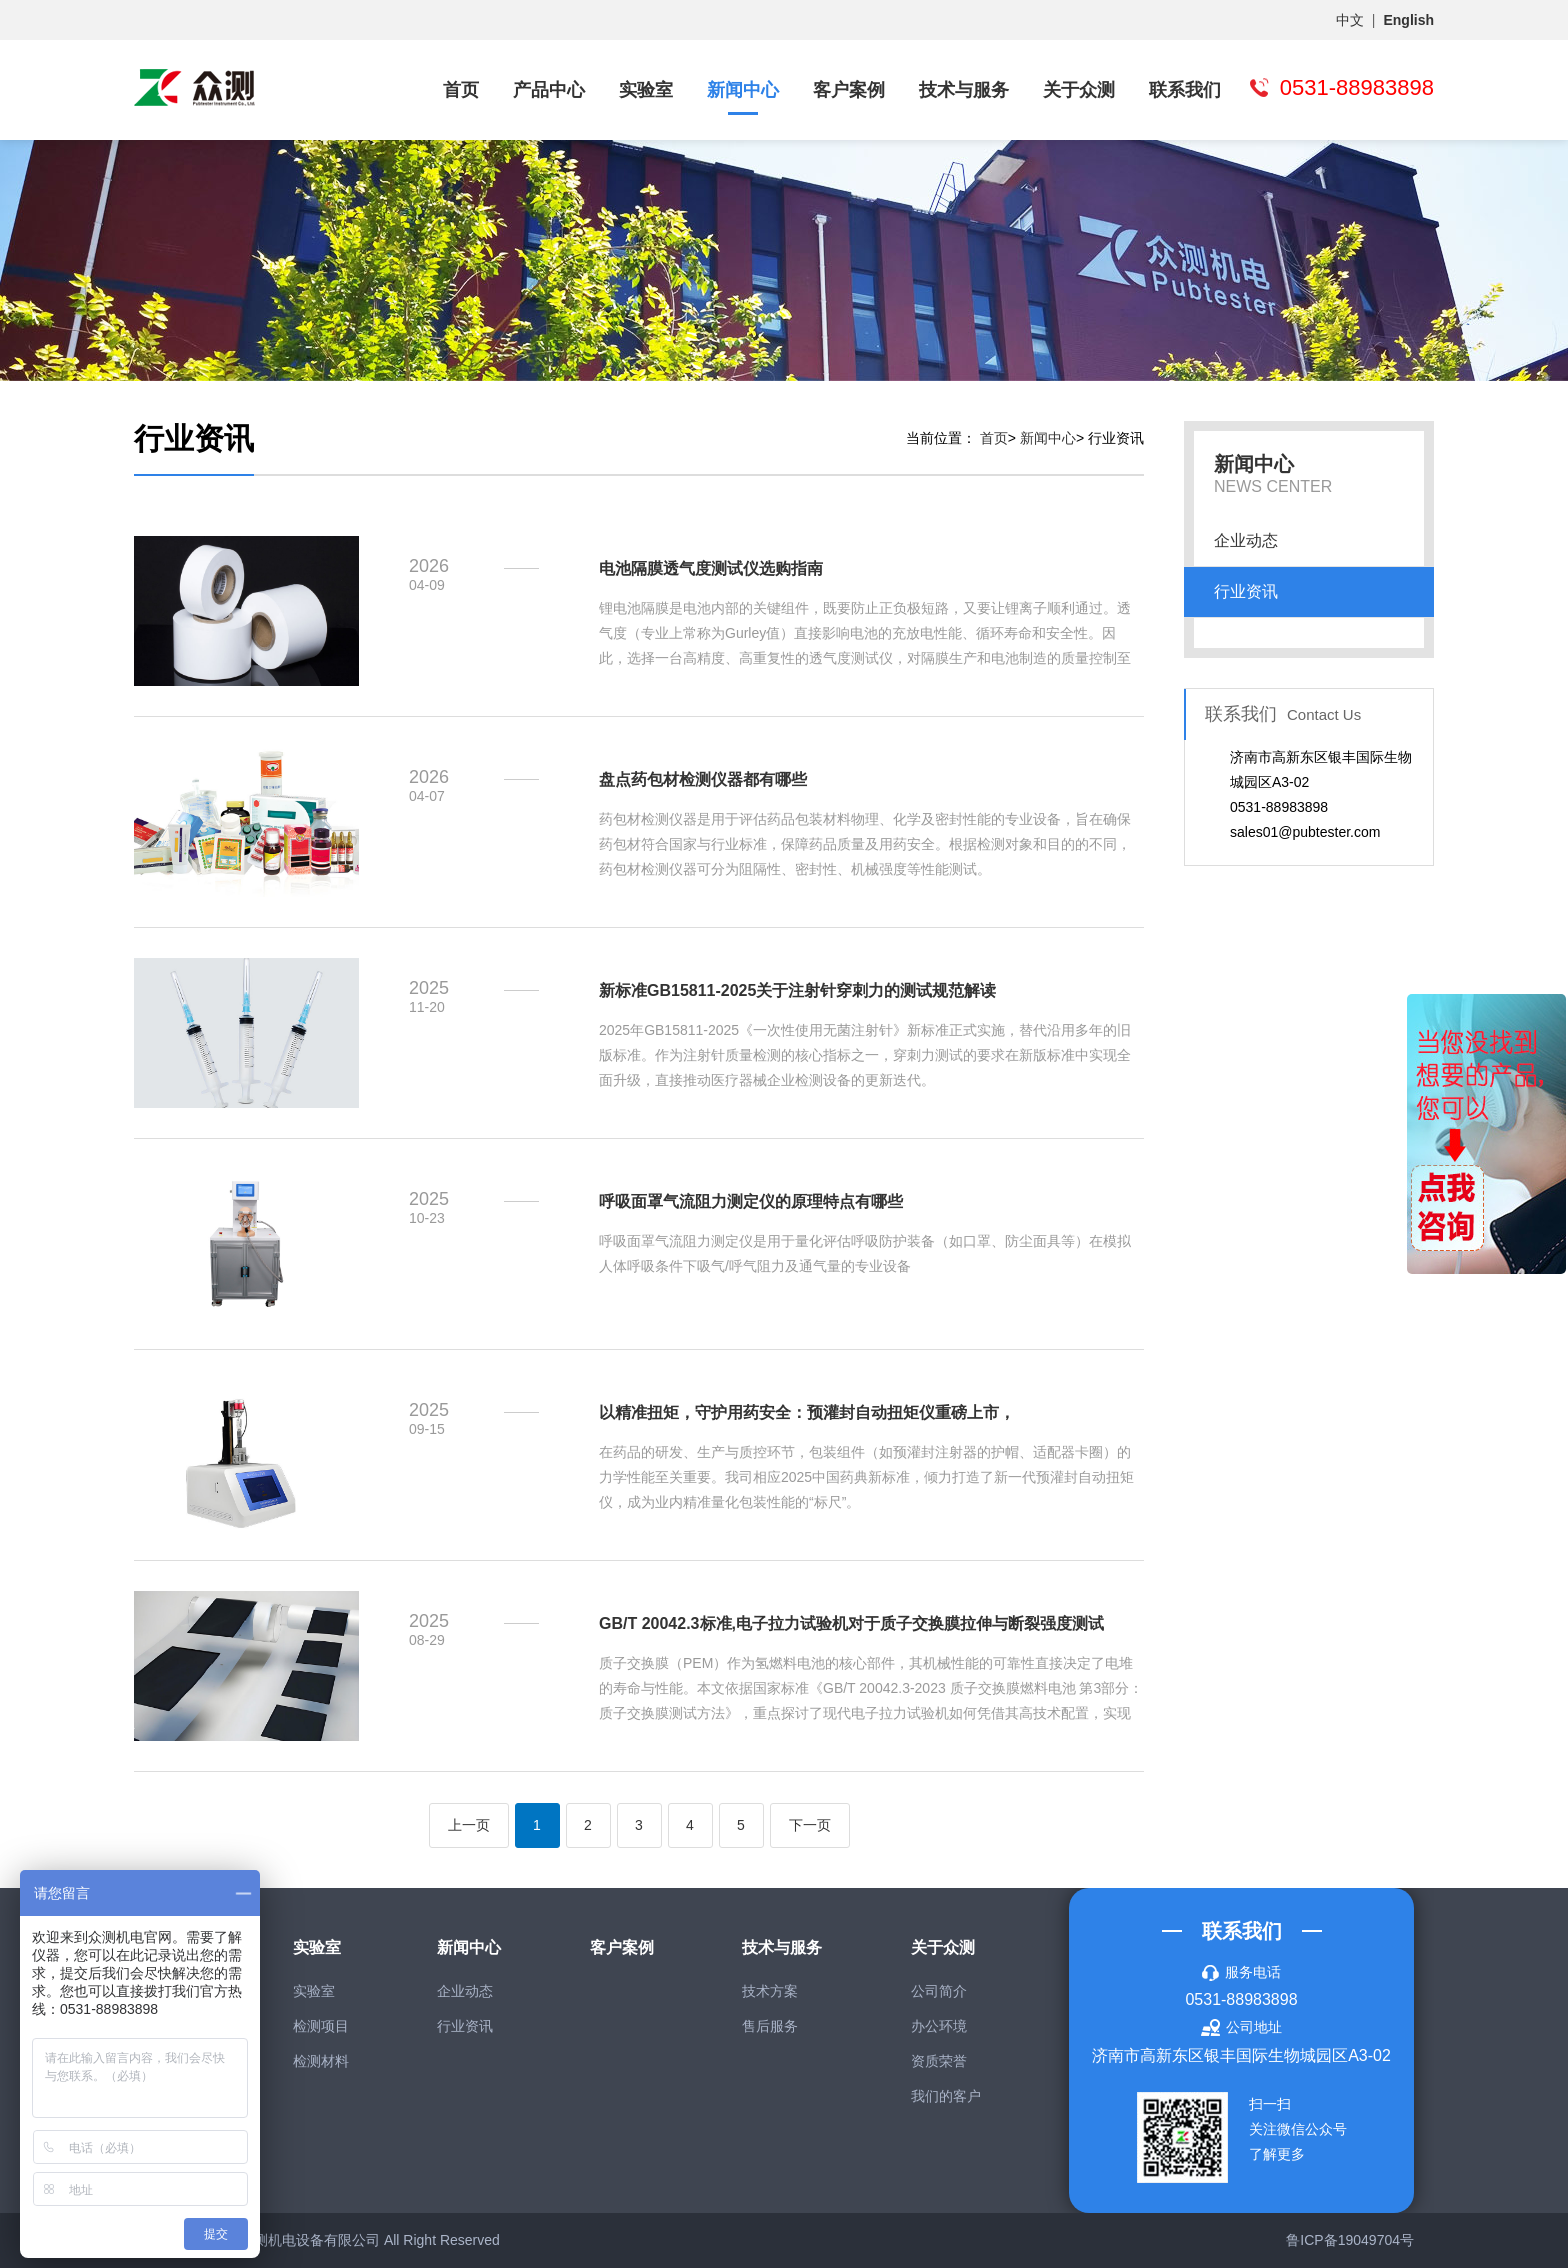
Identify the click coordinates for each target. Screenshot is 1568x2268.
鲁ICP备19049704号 (1350, 2240)
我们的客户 (946, 2096)
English (1408, 20)
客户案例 (849, 90)
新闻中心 (743, 90)
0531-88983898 (1241, 1999)
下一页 (810, 1825)
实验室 (646, 90)
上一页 (469, 1825)
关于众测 (1079, 90)
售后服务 (770, 2026)
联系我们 (1185, 90)
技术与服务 (964, 90)
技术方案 (770, 1991)
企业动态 (1246, 540)
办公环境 (939, 2026)
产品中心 (549, 90)
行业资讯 (1246, 591)
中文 (1350, 20)
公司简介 (939, 1991)
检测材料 (321, 2061)
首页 (461, 90)
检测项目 (321, 2026)
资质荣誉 (939, 2061)
